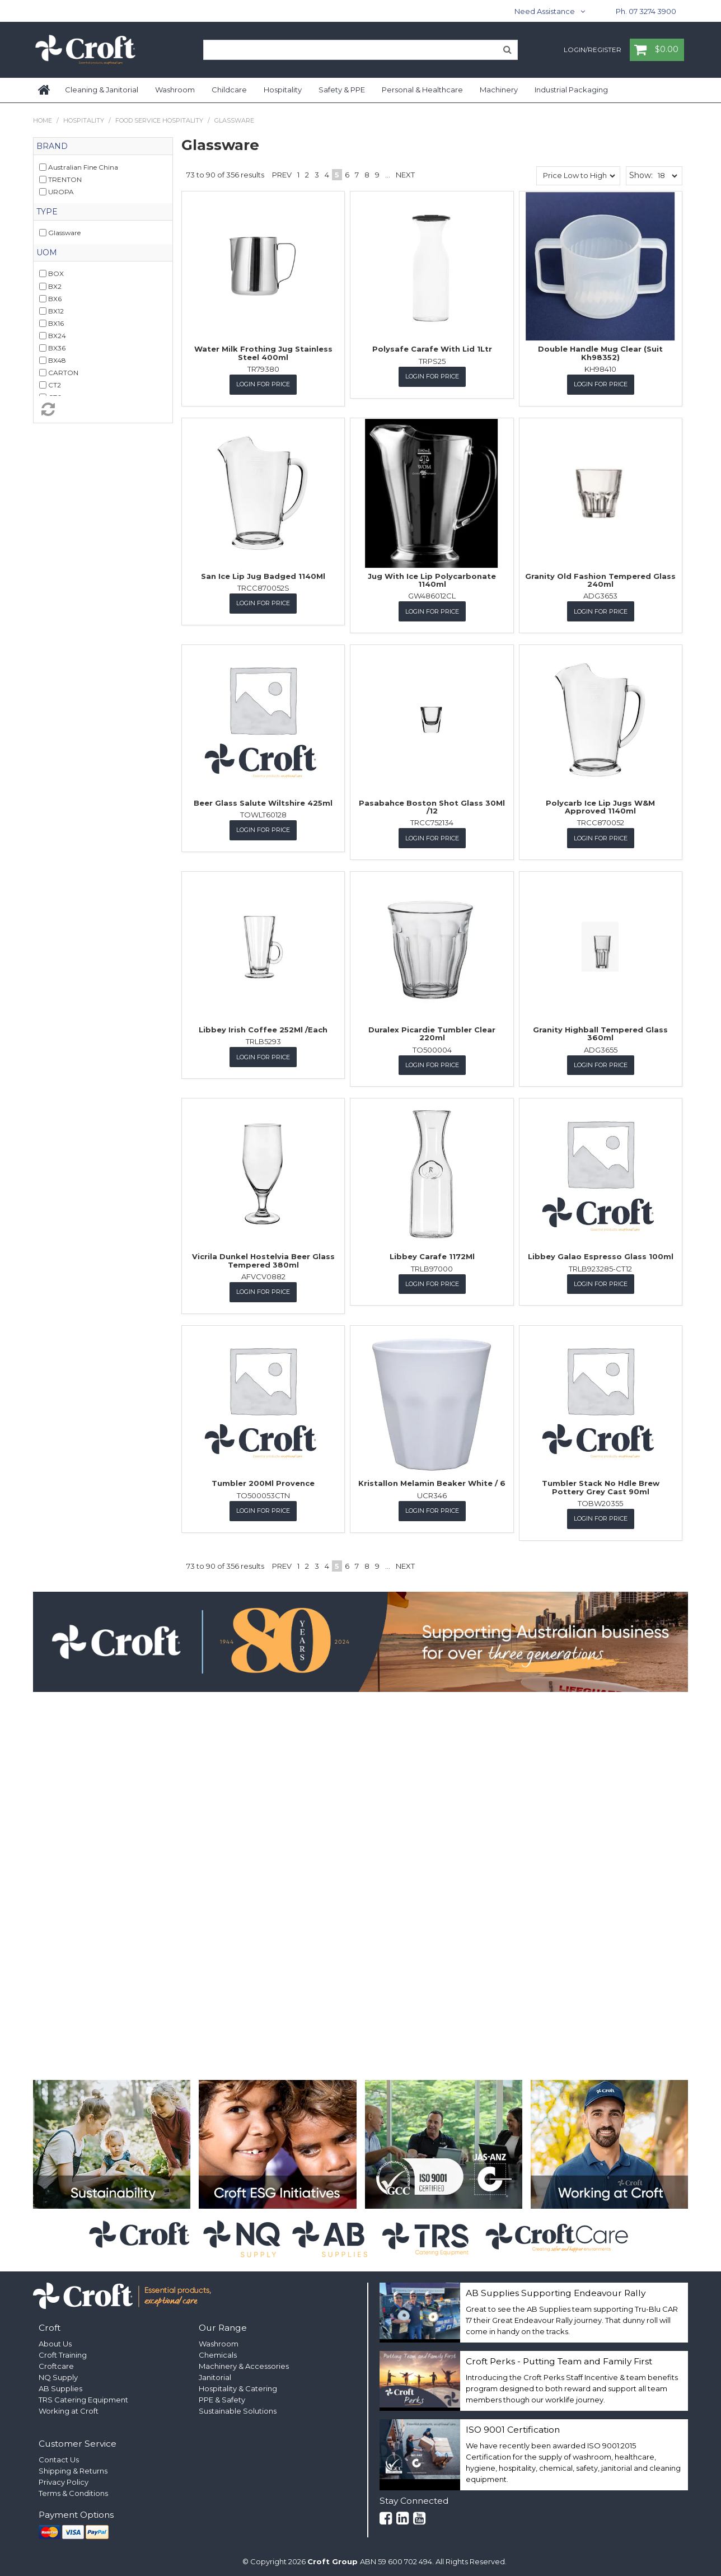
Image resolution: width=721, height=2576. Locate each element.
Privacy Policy (63, 2479)
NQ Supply (58, 2374)
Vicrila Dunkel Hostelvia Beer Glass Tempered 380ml (263, 1258)
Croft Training (63, 2352)
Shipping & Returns (73, 2468)
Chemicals (218, 2352)
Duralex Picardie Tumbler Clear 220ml (431, 1032)
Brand (52, 146)
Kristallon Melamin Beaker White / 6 (431, 1481)
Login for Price (263, 384)
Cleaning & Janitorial (101, 89)
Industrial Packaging (571, 89)
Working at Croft (69, 2408)
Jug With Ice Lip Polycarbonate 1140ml (432, 579)
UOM (46, 252)
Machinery (499, 89)
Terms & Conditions (73, 2490)
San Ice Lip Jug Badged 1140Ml (263, 575)
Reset (103, 409)
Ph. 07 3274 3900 (646, 11)
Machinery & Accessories (244, 2363)
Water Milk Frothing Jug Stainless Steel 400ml (263, 352)
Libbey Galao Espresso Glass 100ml (600, 1254)
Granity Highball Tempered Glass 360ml (600, 1032)
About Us (55, 2340)
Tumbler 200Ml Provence (263, 1481)
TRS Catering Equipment (83, 2396)
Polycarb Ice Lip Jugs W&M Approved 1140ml (600, 805)
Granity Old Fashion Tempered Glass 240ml (600, 579)
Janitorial (215, 2374)
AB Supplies (60, 2385)
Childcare (229, 89)
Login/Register (592, 50)
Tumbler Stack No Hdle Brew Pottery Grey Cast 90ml (600, 1485)
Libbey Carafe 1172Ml (432, 1254)
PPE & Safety (222, 2396)
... (387, 174)
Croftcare (56, 2363)
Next (405, 174)
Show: (641, 175)
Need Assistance (544, 11)
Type (47, 212)
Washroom (175, 89)
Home (45, 90)
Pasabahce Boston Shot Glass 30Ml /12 (432, 805)
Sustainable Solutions (238, 2408)
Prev (282, 174)
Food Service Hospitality (159, 120)
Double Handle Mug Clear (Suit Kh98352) (600, 352)
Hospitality (283, 89)
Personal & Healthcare (422, 89)
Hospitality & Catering (238, 2385)
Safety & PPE (342, 89)
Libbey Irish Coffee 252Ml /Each (263, 1028)
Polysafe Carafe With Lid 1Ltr (432, 348)
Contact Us (59, 2457)
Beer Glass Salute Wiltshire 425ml (263, 801)
